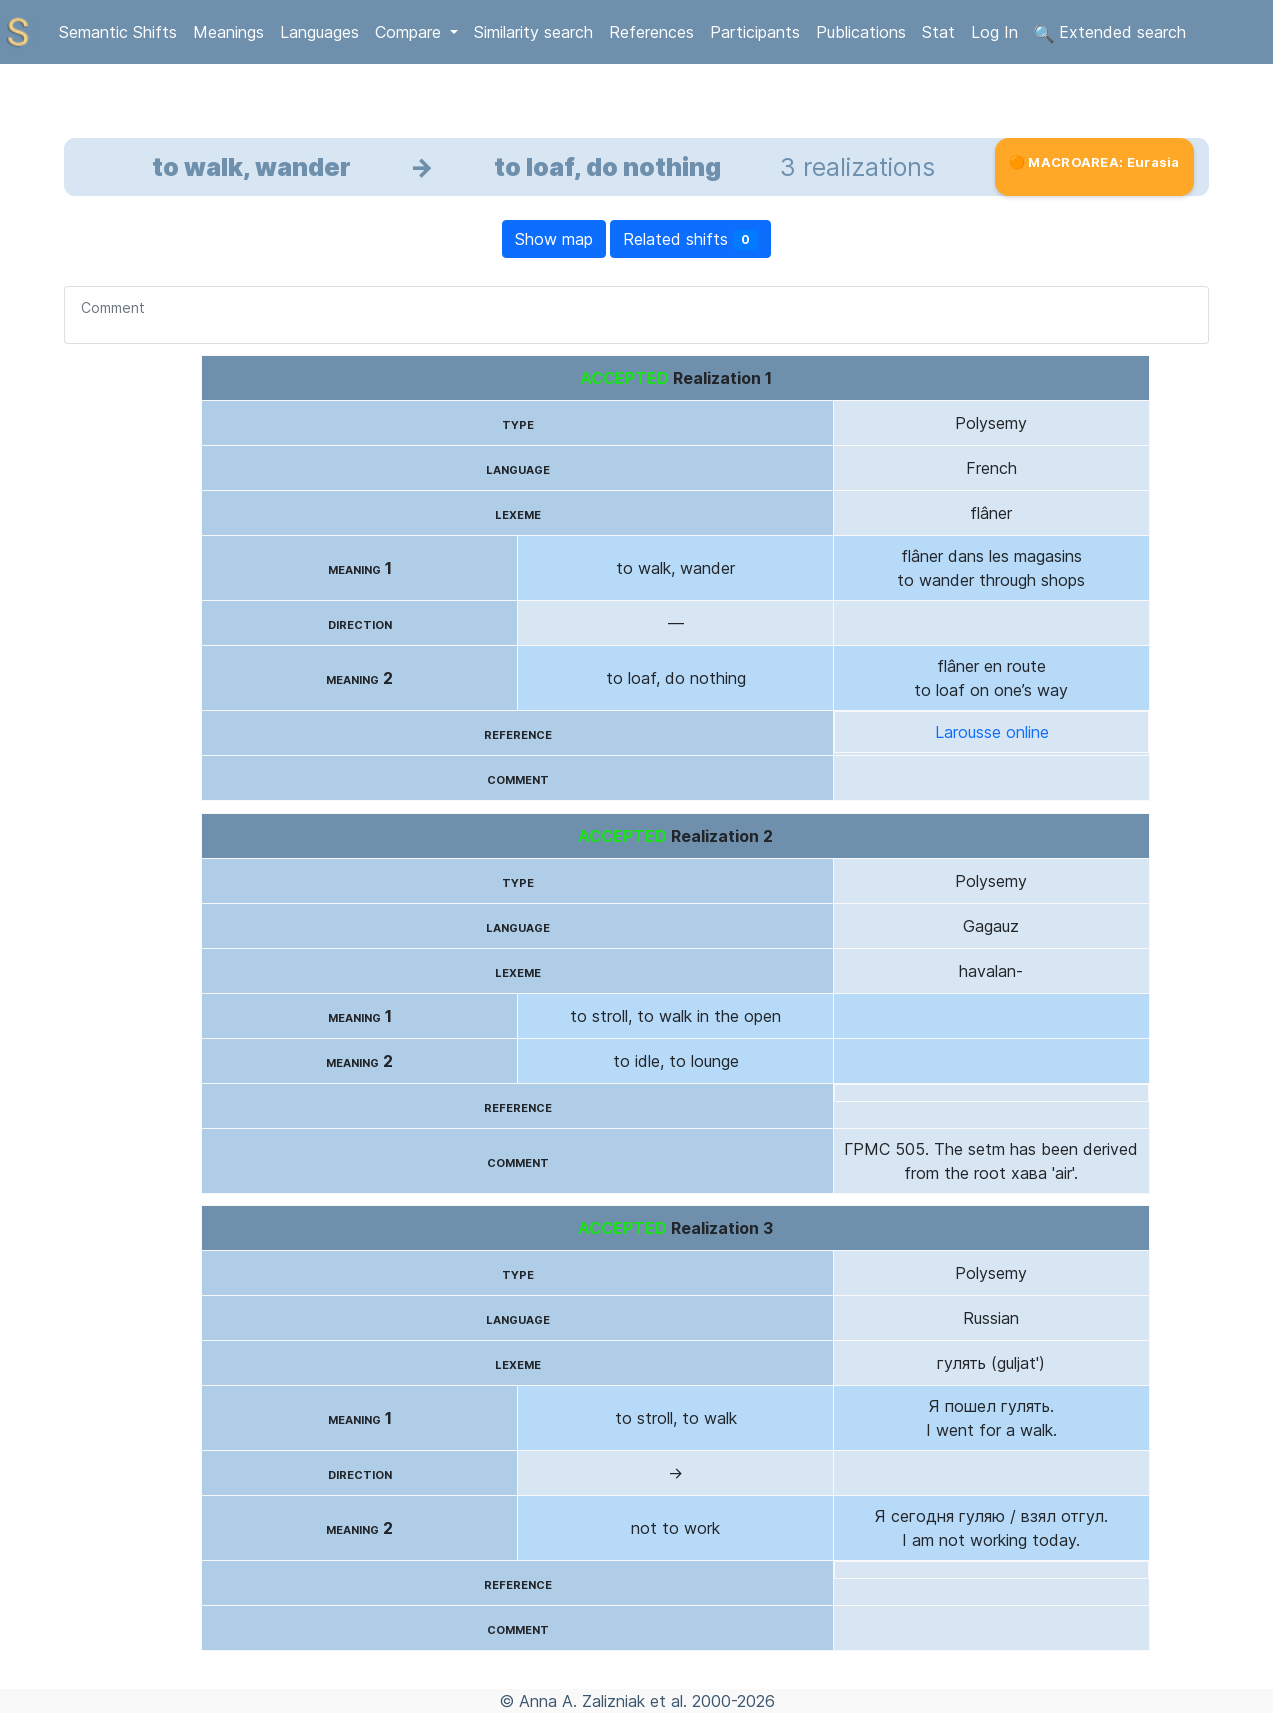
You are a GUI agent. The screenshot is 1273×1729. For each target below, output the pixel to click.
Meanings (228, 32)
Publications (861, 32)
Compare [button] (410, 32)
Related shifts (690, 239)
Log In (994, 32)
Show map (554, 239)
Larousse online (992, 732)
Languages (319, 32)
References (651, 32)
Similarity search (533, 32)
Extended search (1110, 33)
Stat (938, 32)
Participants (755, 32)
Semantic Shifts (118, 32)
